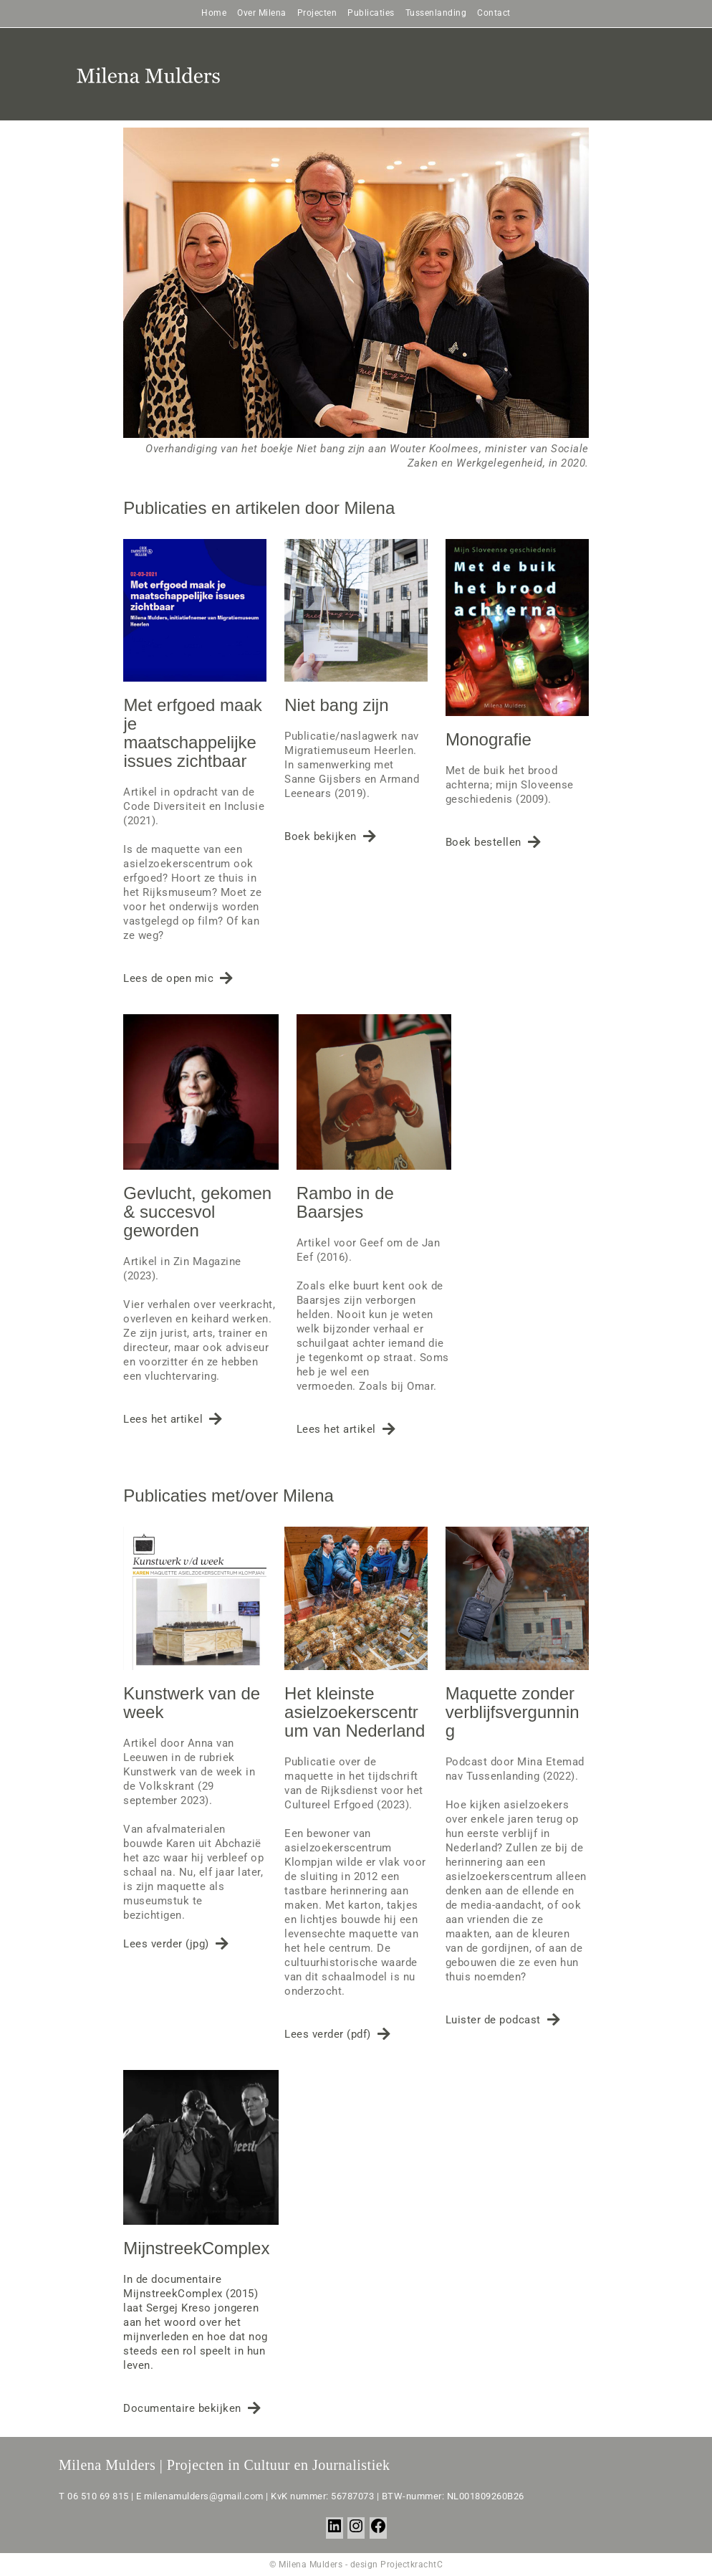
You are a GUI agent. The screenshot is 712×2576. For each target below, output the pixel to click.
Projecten (317, 13)
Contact (494, 13)
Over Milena (262, 13)
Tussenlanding (436, 13)
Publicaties (371, 13)
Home (213, 13)
